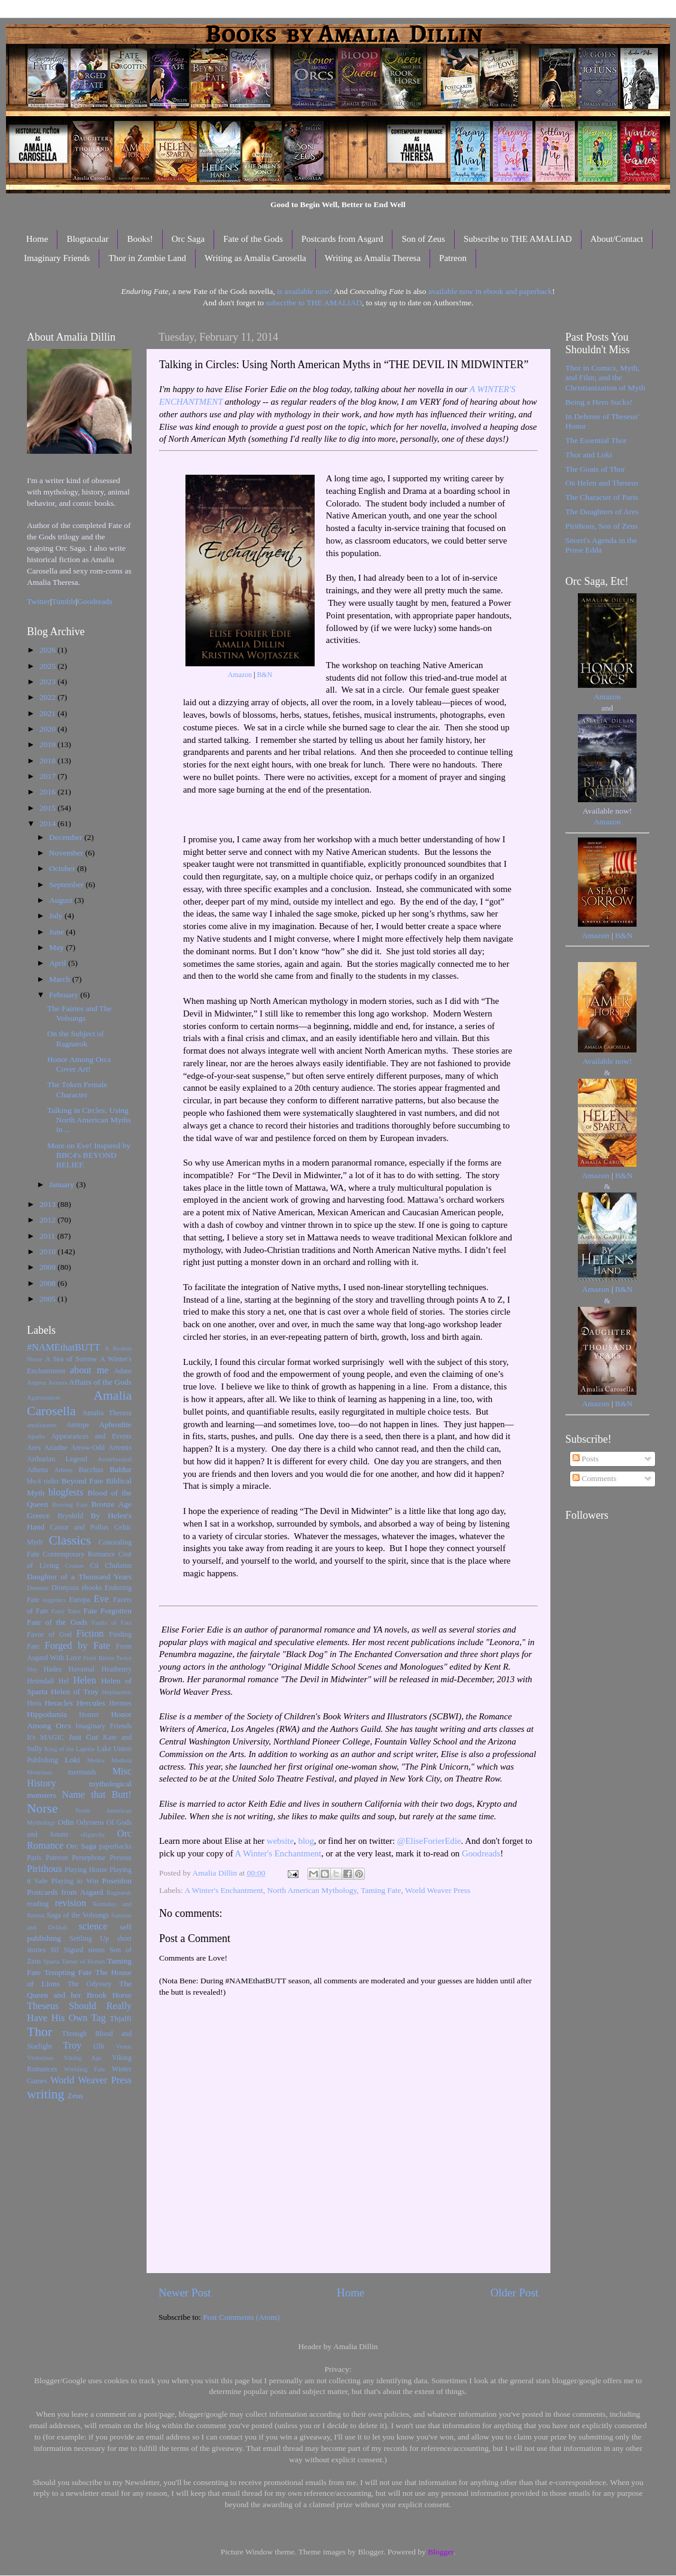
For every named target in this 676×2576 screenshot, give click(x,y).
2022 (48, 697)
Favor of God (49, 1634)
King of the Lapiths (69, 1748)
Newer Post (185, 2292)
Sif (55, 1950)
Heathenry (116, 1669)
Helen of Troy (75, 1691)
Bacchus (91, 1470)
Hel (63, 1681)
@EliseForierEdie (429, 1841)
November (67, 852)
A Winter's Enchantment (278, 1853)
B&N (264, 674)
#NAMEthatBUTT (63, 1347)
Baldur (120, 1469)
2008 (48, 1283)
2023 (48, 681)
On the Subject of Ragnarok (75, 1038)
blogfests (65, 1492)
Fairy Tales (66, 1611)
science (93, 1926)
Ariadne (56, 1447)
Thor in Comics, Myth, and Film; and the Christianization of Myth (605, 377)
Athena (37, 1470)
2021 (48, 713)
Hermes (120, 1703)
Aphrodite (115, 1424)
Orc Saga (188, 239)
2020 (48, 728)
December (66, 837)
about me (89, 1370)
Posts (586, 1458)
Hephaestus (117, 1691)
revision (70, 1903)
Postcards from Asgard (342, 239)
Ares (34, 1447)
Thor (39, 2032)
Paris (34, 1857)
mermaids (82, 1772)
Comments (595, 1478)
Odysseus (91, 1822)
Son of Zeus (423, 239)
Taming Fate (381, 1890)
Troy (72, 2045)
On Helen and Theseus (601, 482)
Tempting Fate (68, 1972)
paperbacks (115, 1846)
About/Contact (616, 239)
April (58, 962)
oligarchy (93, 1834)
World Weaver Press (437, 1890)
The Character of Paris (601, 497)
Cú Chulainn (111, 1565)
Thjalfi (120, 2018)
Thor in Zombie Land (147, 258)
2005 (48, 1298)
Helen (84, 1680)
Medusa (121, 1760)
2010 (48, 1251)
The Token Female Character (77, 1089)
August (61, 900)
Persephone (88, 1857)
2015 (48, 807)
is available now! (304, 291)
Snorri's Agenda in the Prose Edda (601, 545)
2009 (48, 1267)
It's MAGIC (45, 1737)
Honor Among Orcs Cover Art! (79, 1064)
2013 (48, 1204)
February (64, 994)
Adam (123, 1371)
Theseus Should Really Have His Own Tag (79, 2012)
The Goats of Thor (595, 469)
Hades (53, 1669)
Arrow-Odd (88, 1447)
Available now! (607, 1061)
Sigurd (73, 1950)
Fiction (90, 1633)
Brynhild (70, 1516)
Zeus (75, 2095)
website (280, 1841)
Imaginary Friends (57, 258)
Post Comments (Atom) (241, 2317)
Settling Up (89, 1938)
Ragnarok (119, 1892)
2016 (48, 791)
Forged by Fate (77, 1645)
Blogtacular (87, 239)
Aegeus (36, 1382)
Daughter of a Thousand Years (79, 1576)
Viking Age (83, 2057)
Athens (63, 1469)
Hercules (91, 1702)
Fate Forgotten (107, 1610)
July (57, 915)
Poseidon (117, 1880)
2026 (48, 649)
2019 (48, 744)
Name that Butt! (97, 1794)
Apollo (36, 1436)
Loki (72, 1759)
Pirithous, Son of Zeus (601, 525)
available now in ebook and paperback (490, 291)
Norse (42, 1808)
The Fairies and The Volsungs (79, 1013)
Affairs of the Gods (100, 1381)
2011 (48, 1235)
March (60, 979)
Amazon (240, 674)
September (67, 884)
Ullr (99, 2046)
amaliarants (42, 1424)
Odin (65, 1822)
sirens (96, 1950)
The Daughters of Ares (602, 511)
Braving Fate (69, 1504)
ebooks (91, 1587)
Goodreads (481, 1853)
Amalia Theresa (107, 1413)
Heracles (59, 1702)
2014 (48, 823)
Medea (95, 1760)
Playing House (86, 1869)
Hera (34, 1703)
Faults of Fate (112, 1622)
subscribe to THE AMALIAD (314, 302)
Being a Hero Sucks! (598, 402)
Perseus (120, 1857)
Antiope (77, 1425)
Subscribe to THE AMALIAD (518, 239)
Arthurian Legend (57, 1459)
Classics (69, 1540)
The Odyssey (89, 1984)
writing (45, 2094)
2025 (48, 666)
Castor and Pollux (79, 1527)
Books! (140, 239)
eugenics (54, 1599)
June (57, 931)
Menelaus (39, 1772)
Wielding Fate (84, 2069)
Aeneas (57, 1382)
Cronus (74, 1565)
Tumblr (64, 601)
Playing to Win (75, 1881)
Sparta (51, 1961)
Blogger (440, 2551)
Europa (79, 1599)
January (62, 1184)
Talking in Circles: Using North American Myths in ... (89, 1120)
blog (305, 1841)
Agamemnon (43, 1397)
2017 (48, 776)
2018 (48, 760)
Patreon (453, 258)
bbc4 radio (43, 1481)
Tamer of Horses (83, 1961)
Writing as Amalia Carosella (255, 258)
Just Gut (83, 1736)
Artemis (120, 1447)
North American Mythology (312, 1890)
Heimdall (40, 1681)
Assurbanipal (115, 1459)
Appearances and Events (91, 1436)
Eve (101, 1599)
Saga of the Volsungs (78, 1915)
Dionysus (65, 1587)
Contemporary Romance (78, 1554)
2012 (48, 1219)
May (57, 947)
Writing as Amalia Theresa (373, 258)
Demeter (38, 1587)
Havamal (81, 1669)
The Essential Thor (595, 440)
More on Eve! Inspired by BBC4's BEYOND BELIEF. (88, 1155)
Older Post (514, 2292)
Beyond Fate (82, 1480)
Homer (89, 1714)
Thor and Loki (588, 454)
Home (37, 239)
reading (37, 1904)
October (63, 868)
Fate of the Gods (253, 239)
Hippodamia (47, 1714)
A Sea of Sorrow (71, 1359)
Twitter (38, 601)
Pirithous (44, 1869)
